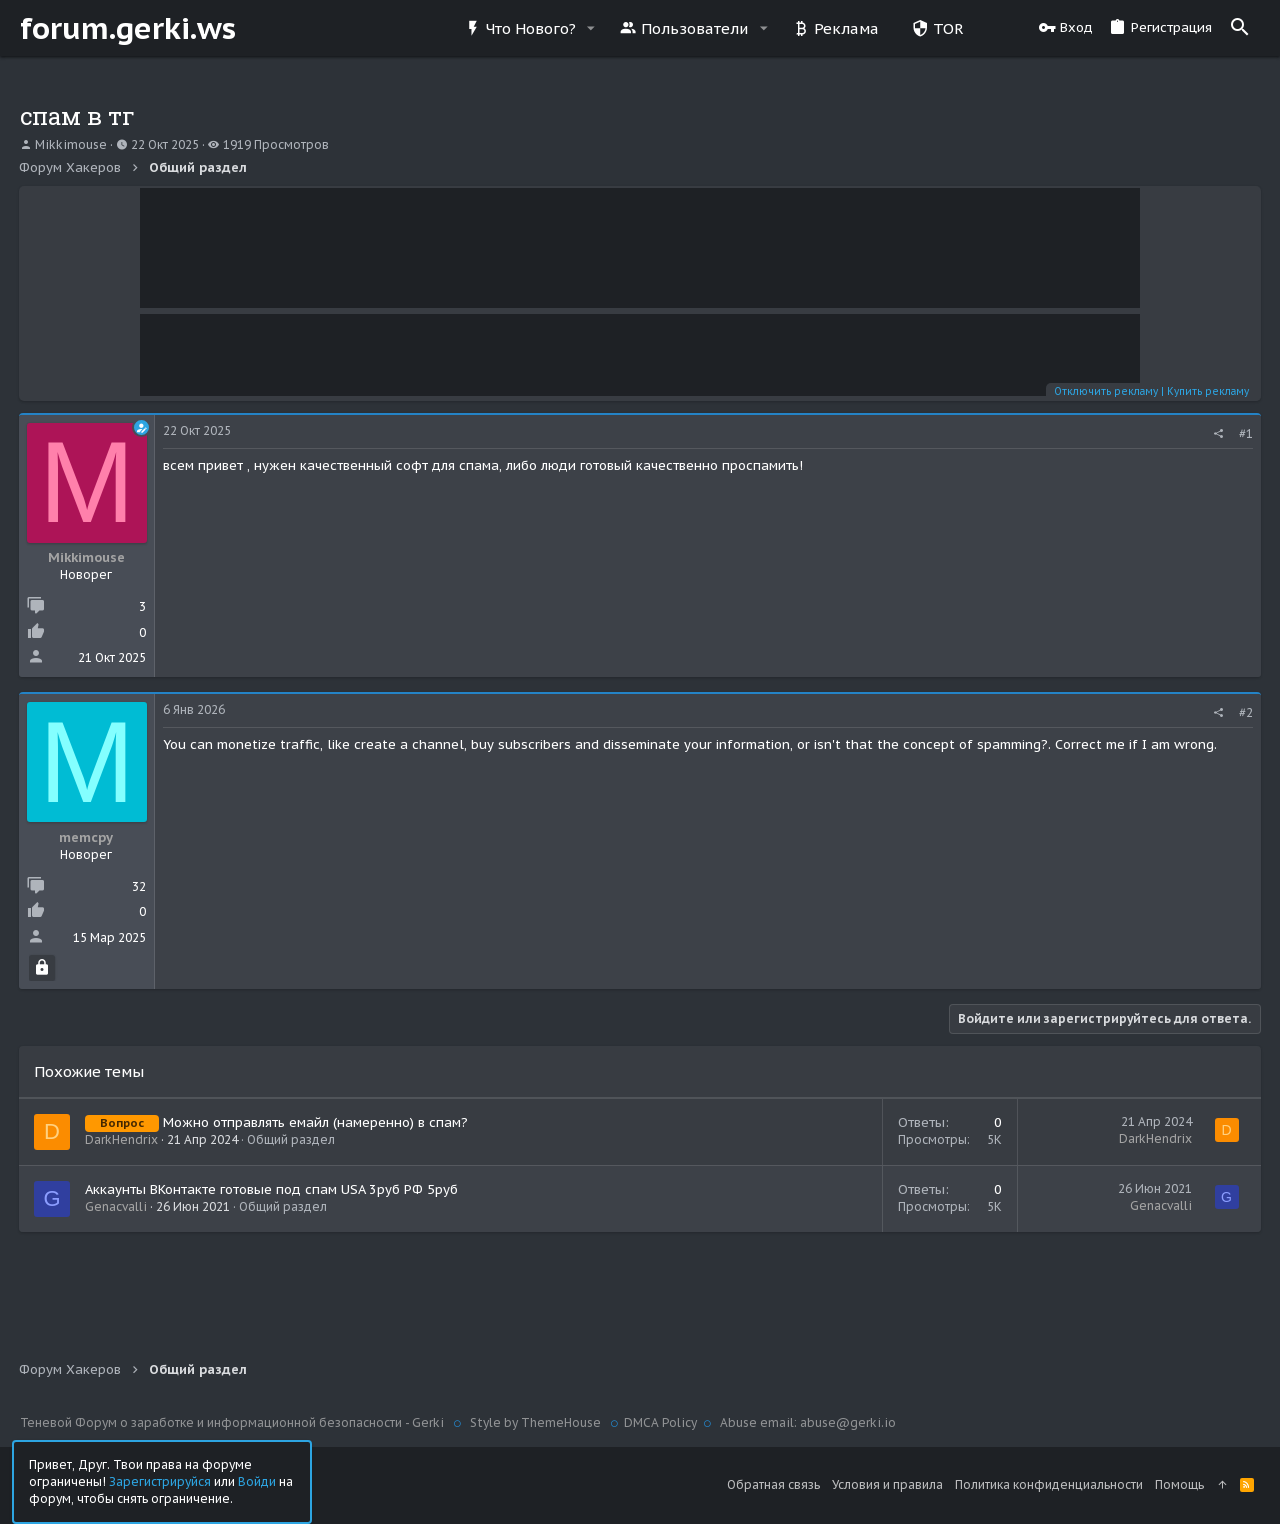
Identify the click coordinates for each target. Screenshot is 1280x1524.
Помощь (1179, 1484)
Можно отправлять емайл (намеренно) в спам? (316, 1122)
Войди (257, 1480)
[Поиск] (1240, 28)
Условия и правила (887, 1484)
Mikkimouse (71, 144)
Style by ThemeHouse (535, 1422)
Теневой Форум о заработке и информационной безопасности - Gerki (233, 1422)
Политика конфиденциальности (1049, 1484)
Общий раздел (292, 1139)
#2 (1245, 712)
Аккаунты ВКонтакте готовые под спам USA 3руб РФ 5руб (272, 1189)
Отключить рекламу (1105, 391)
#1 (1245, 433)
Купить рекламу (1207, 391)
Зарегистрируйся (160, 1480)
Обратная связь (773, 1484)
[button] (591, 28)
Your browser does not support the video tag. (640, 248)
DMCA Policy (660, 1422)
